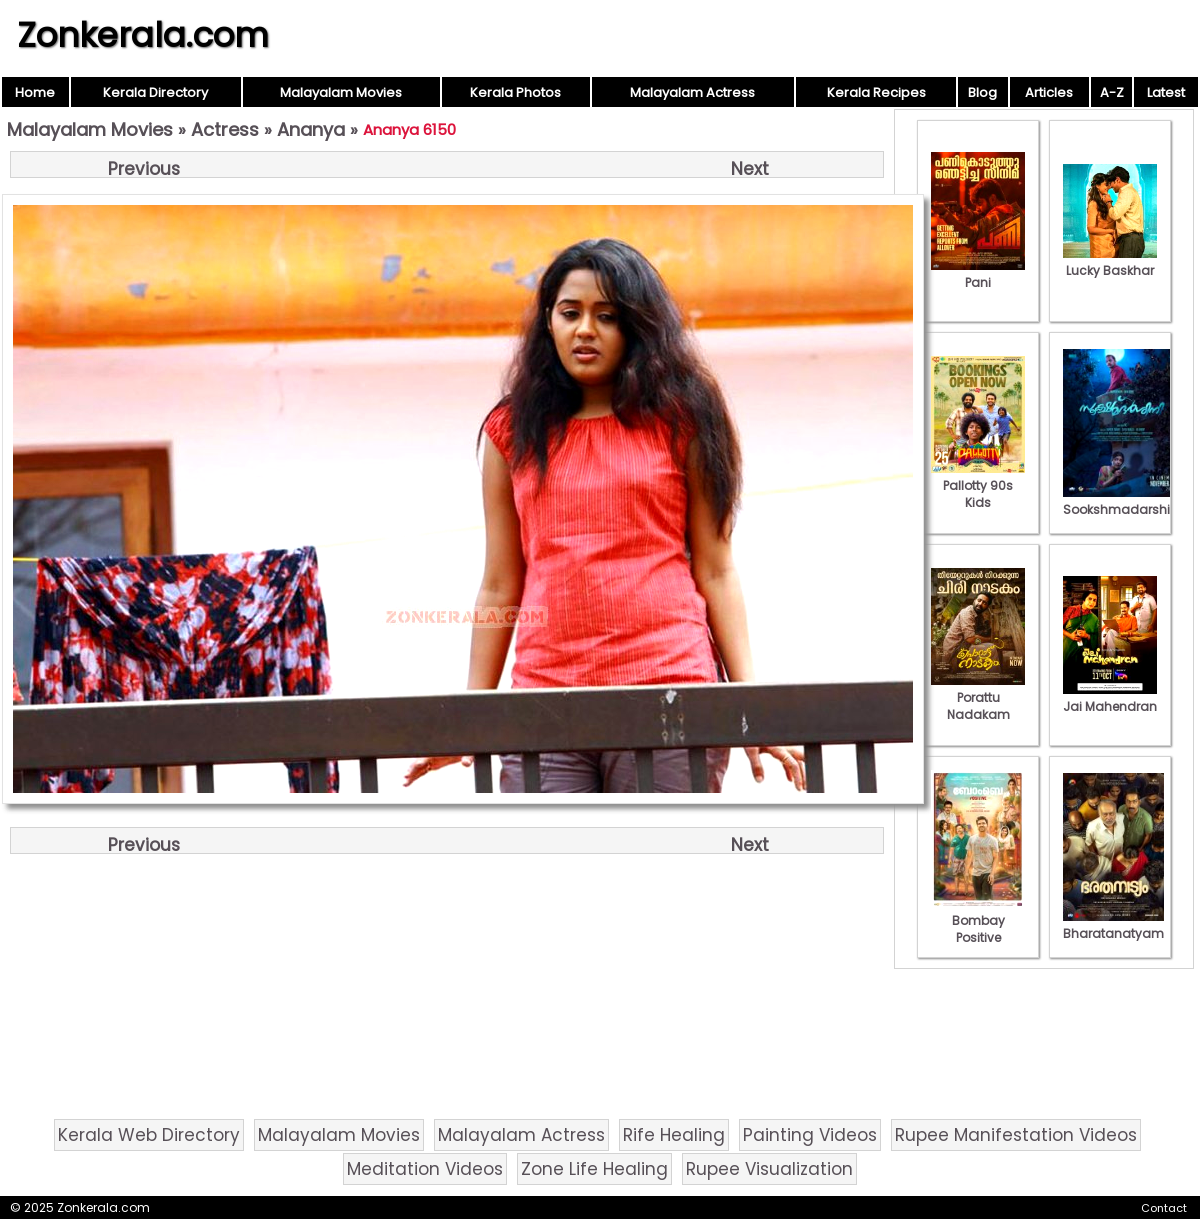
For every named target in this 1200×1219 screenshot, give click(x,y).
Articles (1049, 92)
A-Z (1112, 92)
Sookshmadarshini (1122, 501)
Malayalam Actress (692, 92)
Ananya (311, 129)
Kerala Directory (155, 92)
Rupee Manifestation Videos (1016, 1135)
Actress (225, 129)
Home (35, 92)
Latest (1166, 92)
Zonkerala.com (143, 35)
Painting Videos (810, 1135)
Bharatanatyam (1113, 925)
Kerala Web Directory (149, 1135)
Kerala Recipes (876, 92)
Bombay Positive (978, 920)
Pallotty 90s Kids (978, 485)
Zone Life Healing (594, 1169)
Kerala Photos (515, 92)
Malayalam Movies (341, 92)
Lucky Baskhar (1110, 262)
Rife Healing (674, 1135)
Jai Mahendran (1110, 698)
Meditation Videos (425, 1169)
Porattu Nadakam (978, 697)
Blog (982, 92)
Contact (1164, 1208)
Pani (978, 274)
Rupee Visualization (769, 1169)
